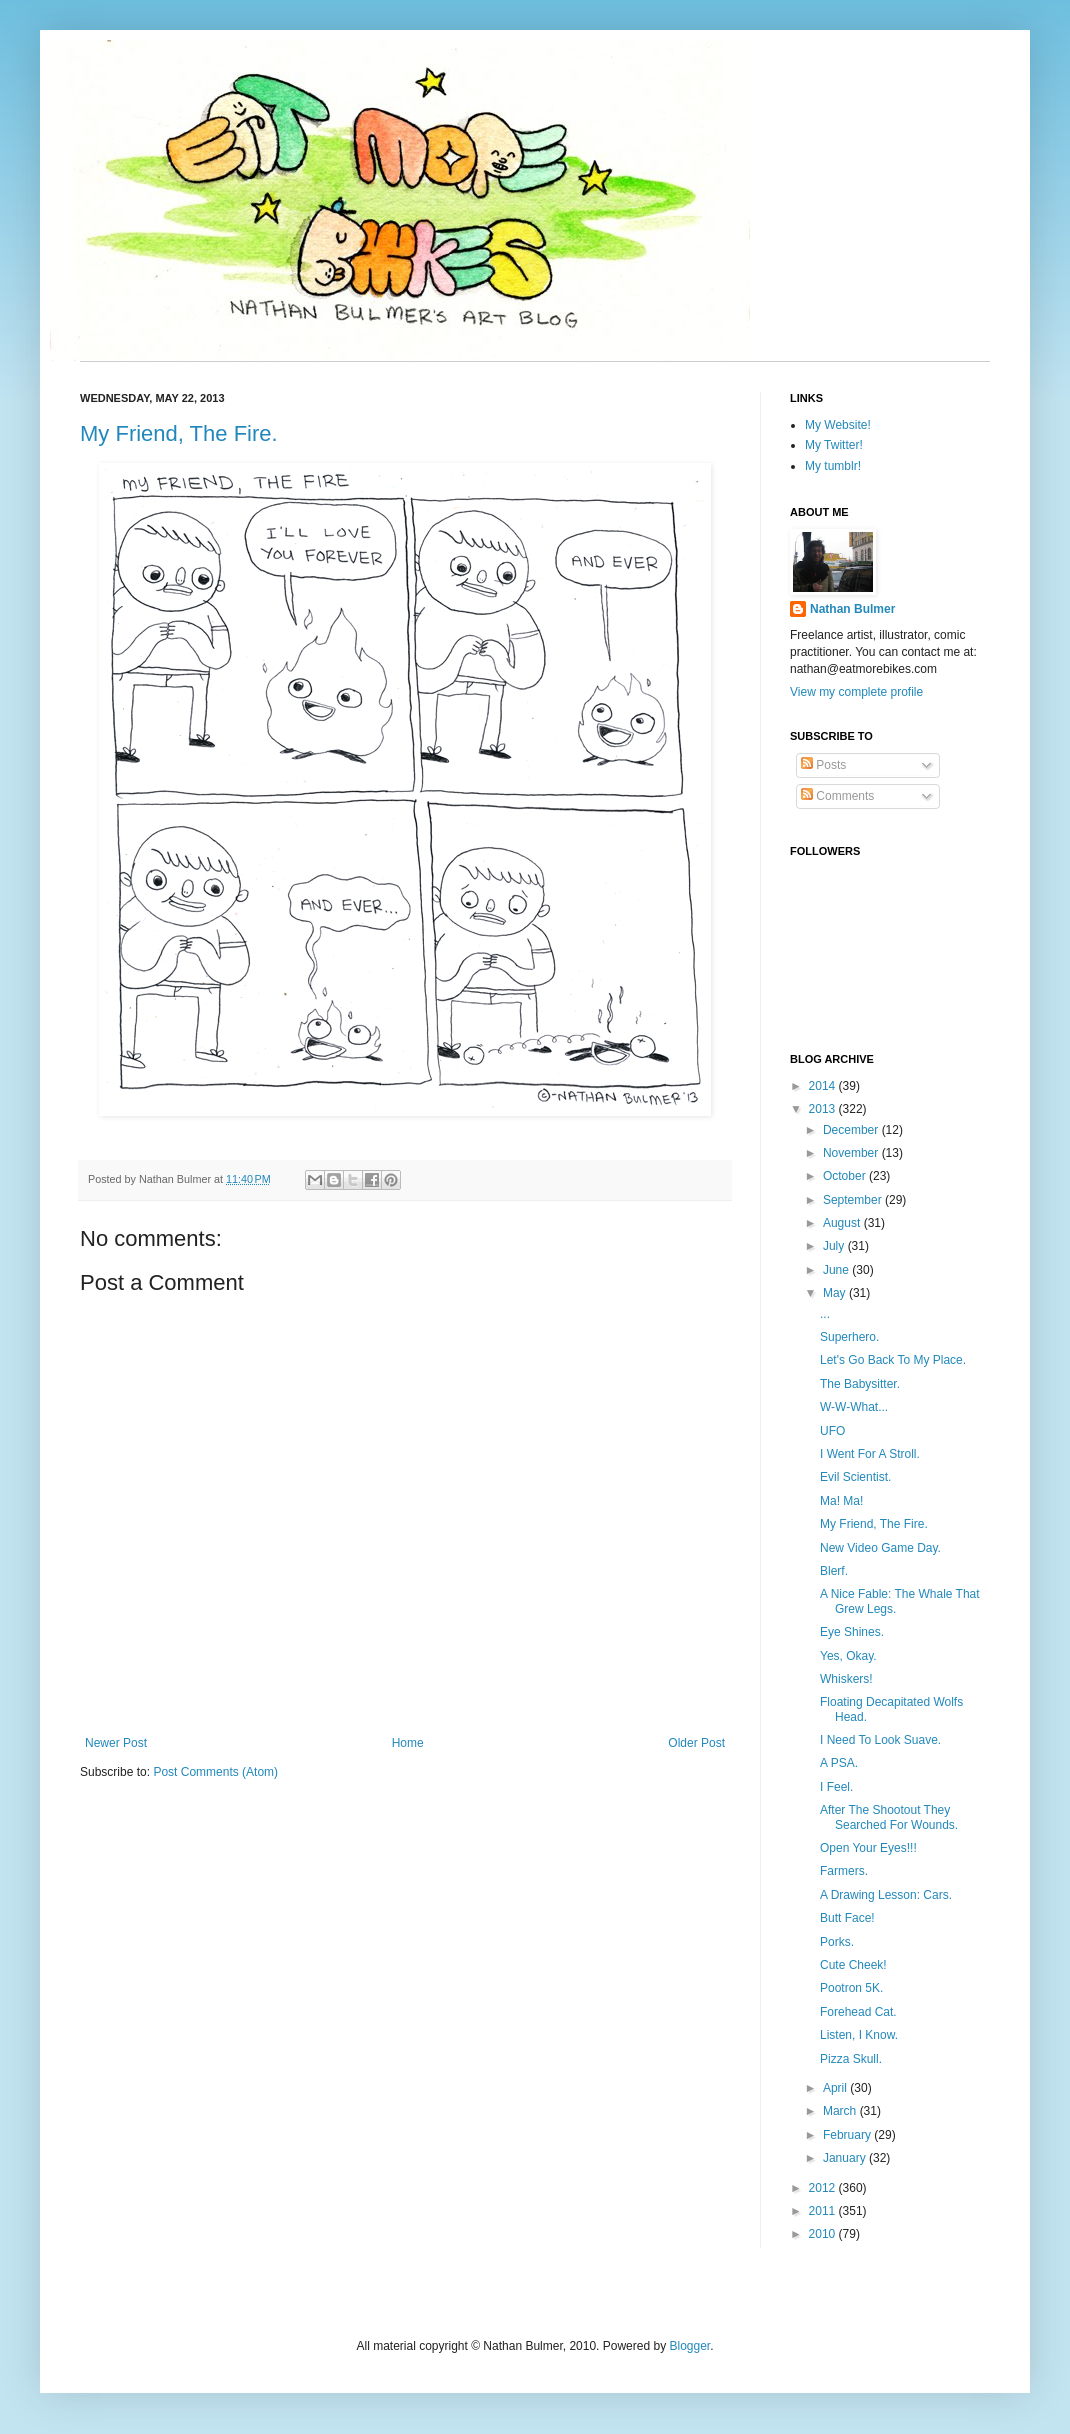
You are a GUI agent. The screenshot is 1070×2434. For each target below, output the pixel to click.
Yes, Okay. (848, 1656)
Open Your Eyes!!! (868, 1848)
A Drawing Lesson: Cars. (886, 1895)
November (852, 1153)
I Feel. (836, 1787)
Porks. (837, 1942)
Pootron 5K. (851, 1988)
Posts (823, 765)
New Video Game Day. (880, 1548)
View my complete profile (856, 692)
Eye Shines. (852, 1632)
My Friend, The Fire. (179, 433)
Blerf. (834, 1571)
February (848, 2135)
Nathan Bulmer (852, 609)
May (836, 1293)
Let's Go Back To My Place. (893, 1360)
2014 (824, 1086)
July (835, 1246)
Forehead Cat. (858, 2012)
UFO (832, 1431)
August (843, 1223)
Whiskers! (846, 1679)
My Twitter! (834, 445)
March (841, 2111)
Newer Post (116, 1743)
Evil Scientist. (855, 1477)
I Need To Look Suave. (880, 1740)
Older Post (696, 1743)
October (846, 1176)
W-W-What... (854, 1407)
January (846, 2158)
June (837, 1270)
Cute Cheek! (853, 1965)
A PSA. (839, 1763)
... (825, 1314)
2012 (824, 2188)
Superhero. (849, 1337)
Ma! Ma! (841, 1501)
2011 (824, 2211)
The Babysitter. (860, 1384)
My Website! (838, 425)
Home (408, 1743)
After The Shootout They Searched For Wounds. (889, 1817)
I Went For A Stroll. (870, 1454)
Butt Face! (847, 1918)
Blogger (689, 2346)
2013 (824, 1109)
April (836, 2088)
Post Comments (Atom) (215, 1772)
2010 (824, 2234)
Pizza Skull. (851, 2059)
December (852, 1130)
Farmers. (844, 1871)
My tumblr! (833, 466)
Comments (837, 796)
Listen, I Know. (859, 2035)
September (854, 1200)
